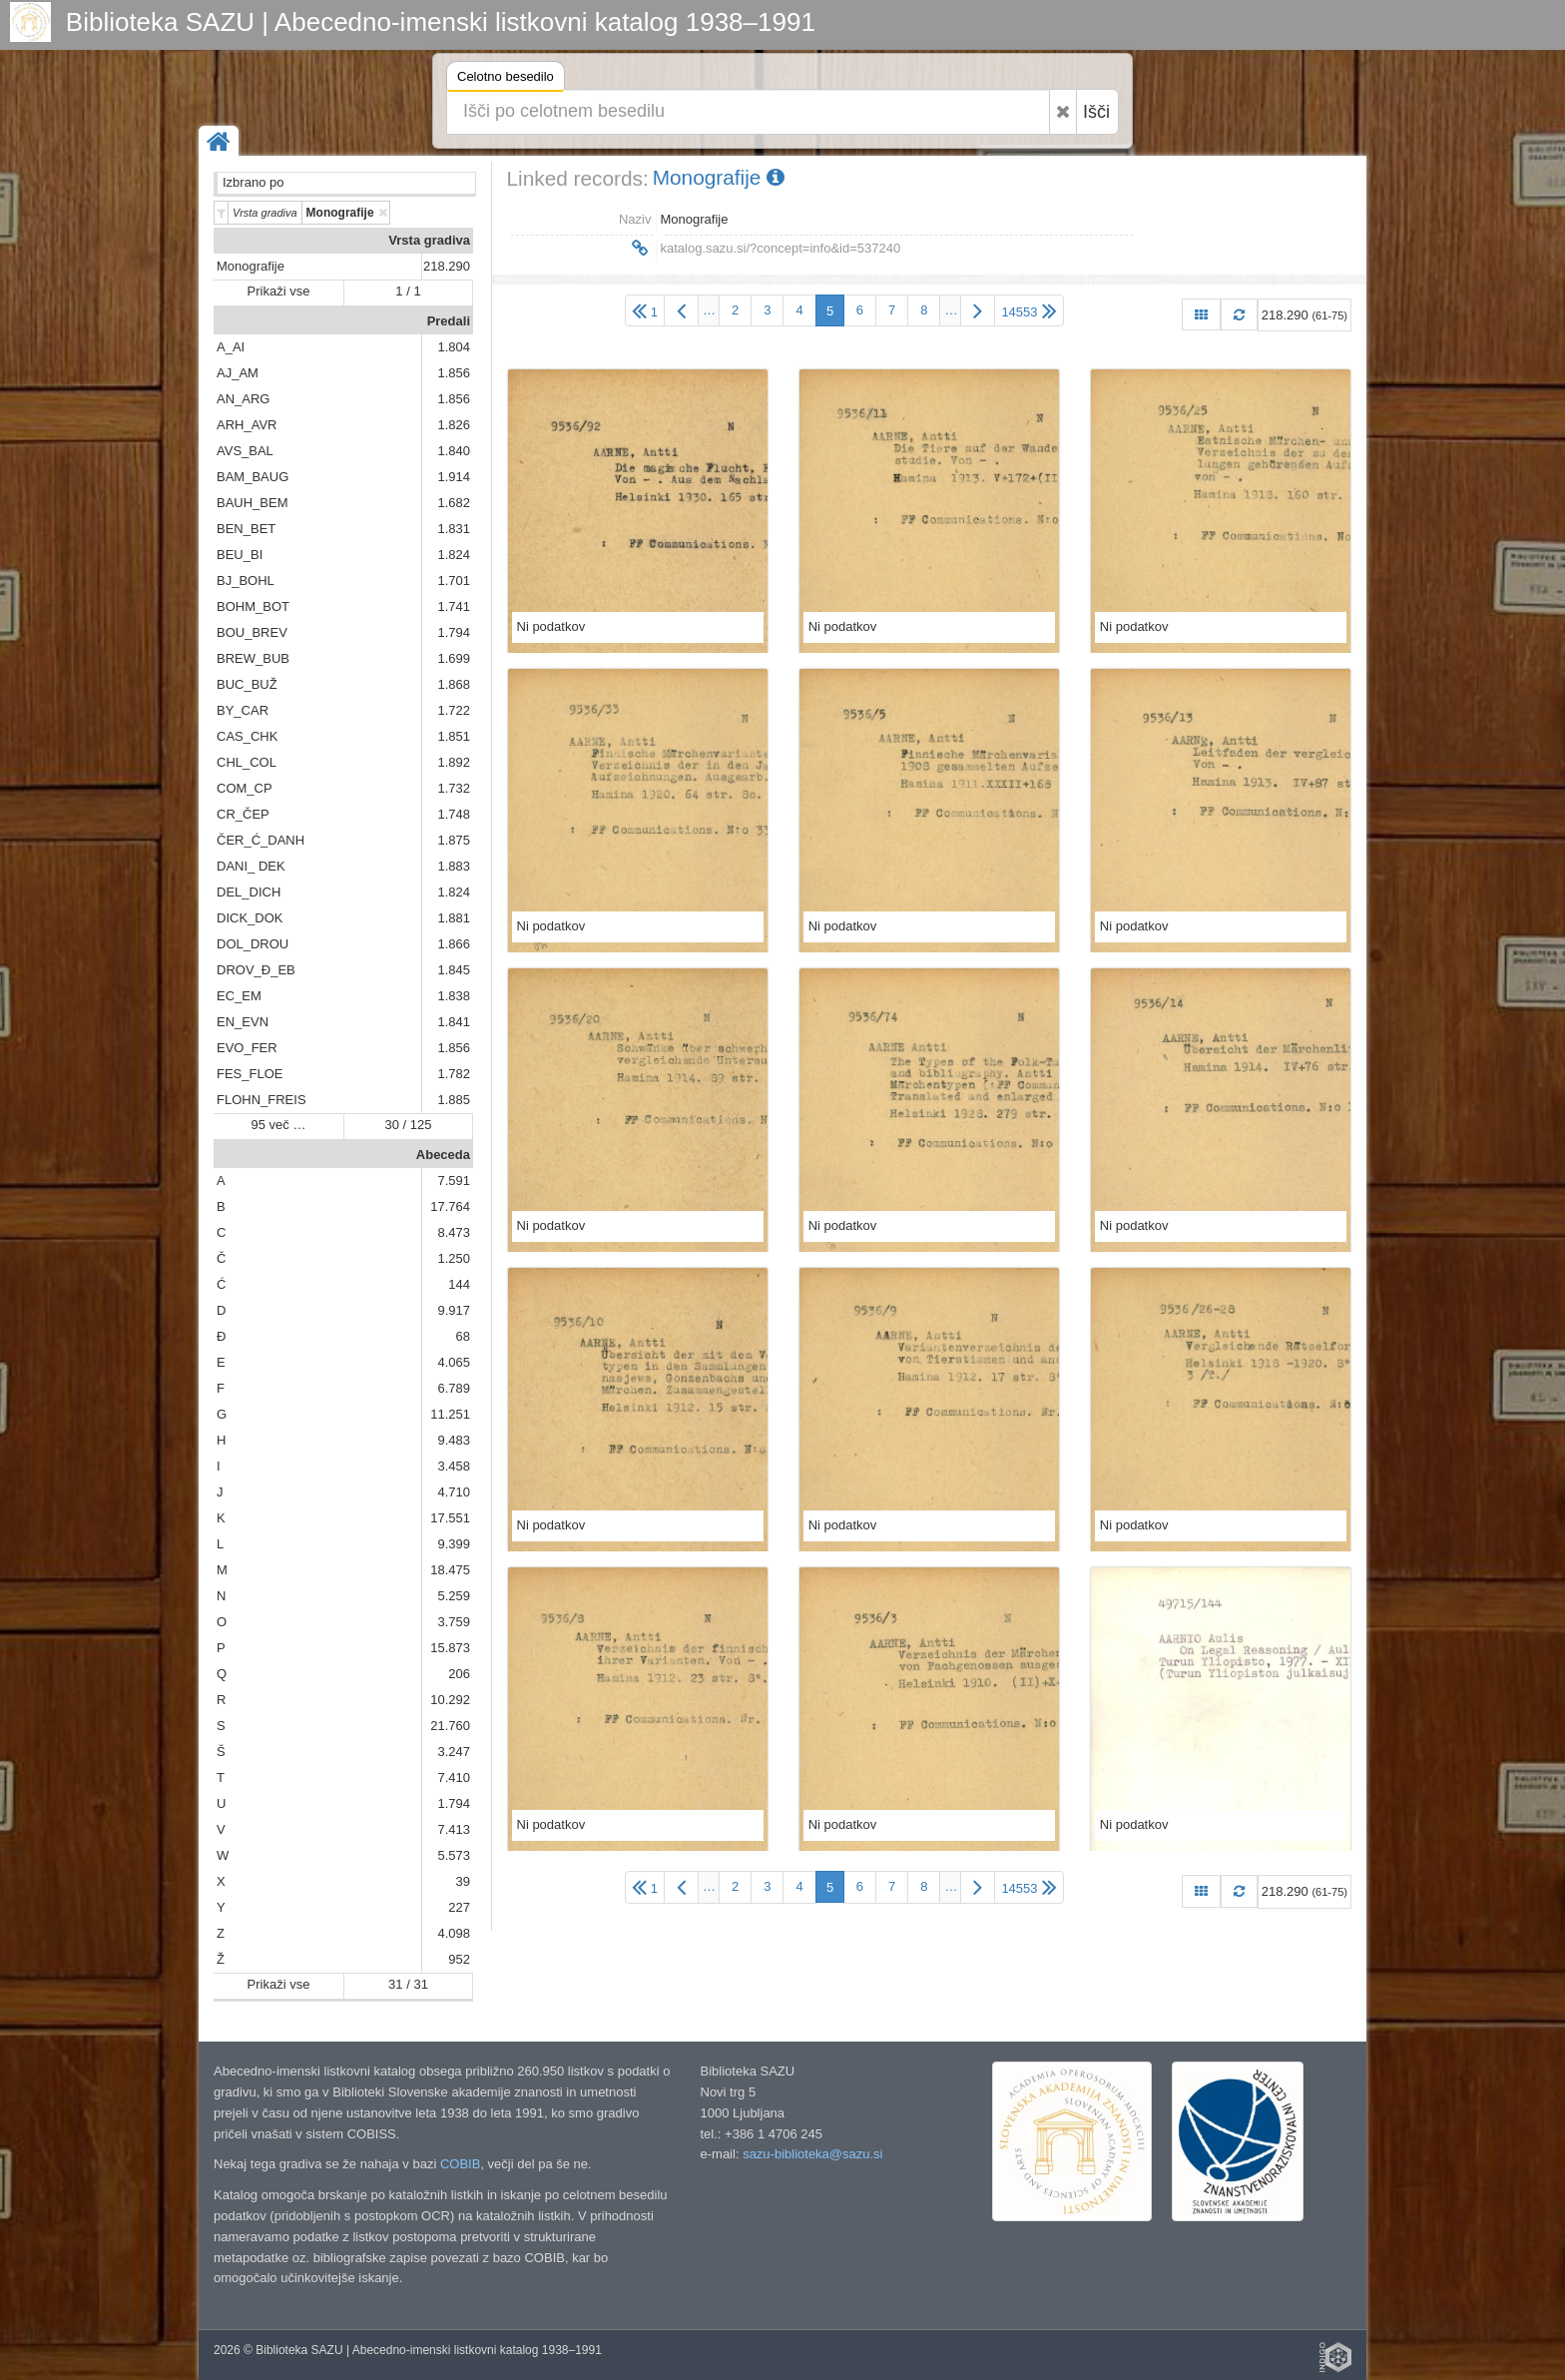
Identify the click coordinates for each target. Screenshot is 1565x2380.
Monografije (250, 266)
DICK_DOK (249, 917)
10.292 (450, 1699)
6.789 (453, 1388)
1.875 (453, 840)
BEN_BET (246, 528)
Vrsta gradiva (429, 240)
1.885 (453, 1099)
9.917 (453, 1310)
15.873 (450, 1647)
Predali (448, 320)
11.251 (450, 1414)
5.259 (453, 1595)
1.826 (453, 424)
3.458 (453, 1466)
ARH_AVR (246, 424)
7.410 (453, 1777)
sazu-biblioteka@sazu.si (812, 2153)
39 (463, 1881)
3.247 (453, 1751)
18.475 (450, 1569)
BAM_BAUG (252, 476)
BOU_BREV (252, 632)
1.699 (453, 658)
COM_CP (244, 788)
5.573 (453, 1855)
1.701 (453, 580)
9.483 (453, 1440)
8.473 (453, 1232)
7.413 (453, 1829)
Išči (1096, 112)
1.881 (453, 917)
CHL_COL (246, 762)
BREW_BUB (253, 658)
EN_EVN (242, 1021)
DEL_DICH (248, 892)
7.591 (453, 1180)
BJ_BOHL (245, 580)
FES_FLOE (249, 1073)
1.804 (453, 346)
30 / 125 (408, 1124)
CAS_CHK (247, 736)
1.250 (453, 1258)
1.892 (453, 762)
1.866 (453, 943)
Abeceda (443, 1154)
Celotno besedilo (505, 79)
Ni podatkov (551, 626)
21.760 (450, 1725)
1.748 (453, 814)
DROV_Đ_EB (256, 969)
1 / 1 (407, 291)
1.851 (453, 736)
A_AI (231, 346)
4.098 (453, 1933)
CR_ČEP (243, 814)
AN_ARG (243, 398)
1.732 (453, 788)
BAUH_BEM (252, 502)
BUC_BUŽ (247, 684)
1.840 (453, 450)
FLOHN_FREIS (261, 1099)
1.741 (453, 606)
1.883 (453, 866)
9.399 (453, 1543)
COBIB (460, 2163)
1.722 (453, 710)
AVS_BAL (245, 450)
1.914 (453, 476)
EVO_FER (247, 1047)
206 (459, 1673)
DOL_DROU (252, 943)
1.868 (453, 684)
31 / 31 (408, 1984)
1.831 (453, 528)
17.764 (450, 1206)
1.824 (453, 554)
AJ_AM (238, 372)
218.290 (446, 266)
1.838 (453, 995)
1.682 (453, 502)
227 (459, 1907)
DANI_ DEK (251, 866)
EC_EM (239, 995)
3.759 (453, 1621)
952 (459, 1959)
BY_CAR (242, 710)
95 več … (279, 1124)
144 (459, 1284)
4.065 (453, 1362)
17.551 (450, 1517)
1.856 (453, 372)
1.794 (453, 632)
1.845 (453, 969)
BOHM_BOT (253, 606)
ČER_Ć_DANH (260, 840)
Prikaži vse (279, 291)
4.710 (453, 1492)
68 (463, 1336)
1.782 (453, 1073)
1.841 (453, 1021)
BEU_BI (239, 554)
